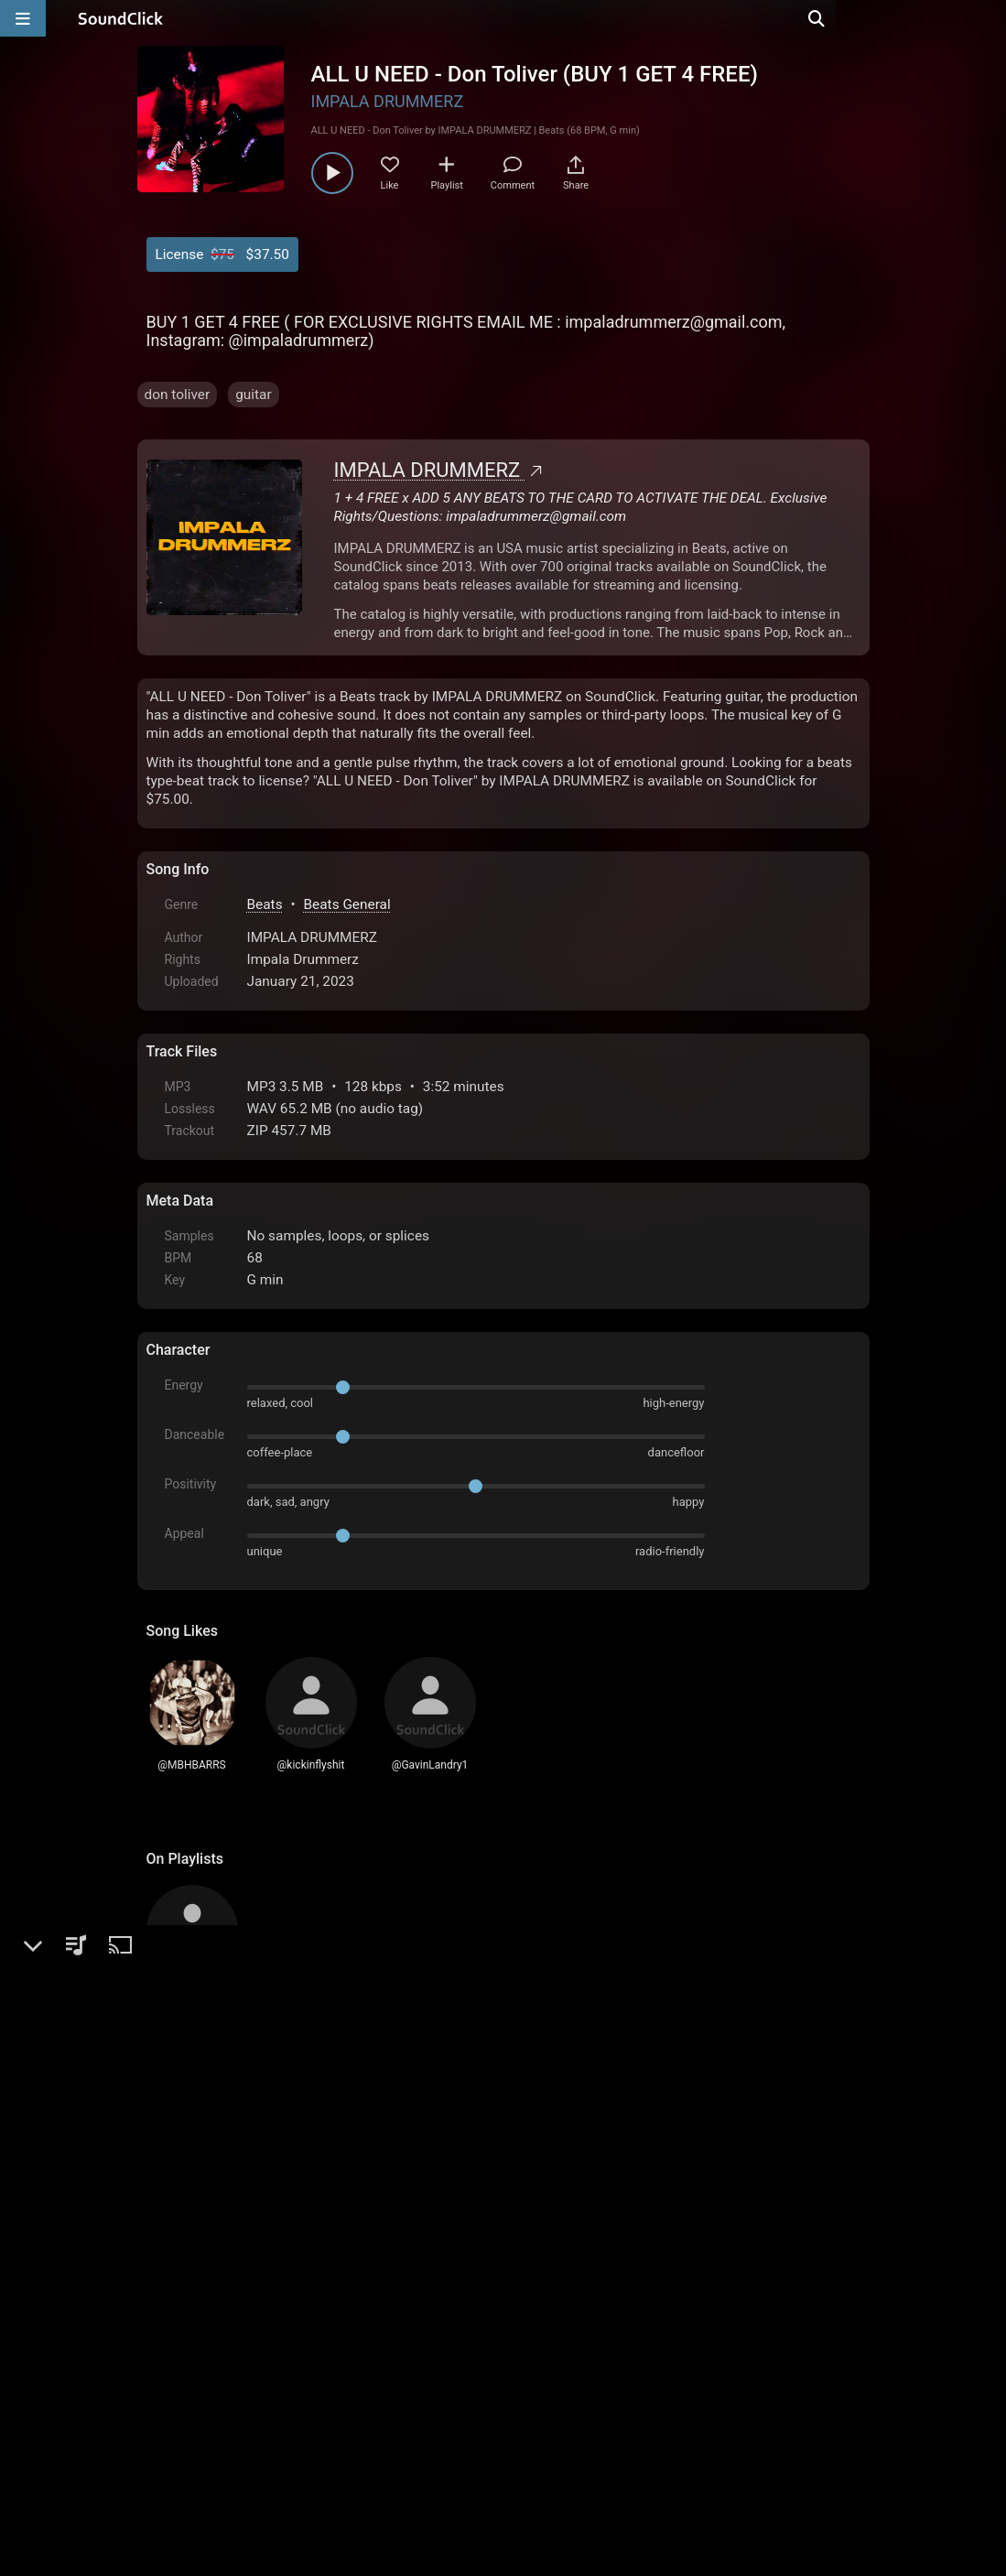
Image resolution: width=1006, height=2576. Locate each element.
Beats (265, 904)
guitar (253, 394)
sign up (218, 2167)
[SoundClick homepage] (121, 18)
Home (174, 2368)
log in (285, 2167)
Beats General (346, 904)
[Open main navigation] (23, 18)
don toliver (178, 394)
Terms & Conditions (314, 2368)
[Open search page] (987, 18)
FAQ (223, 2368)
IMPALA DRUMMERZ (387, 101)
